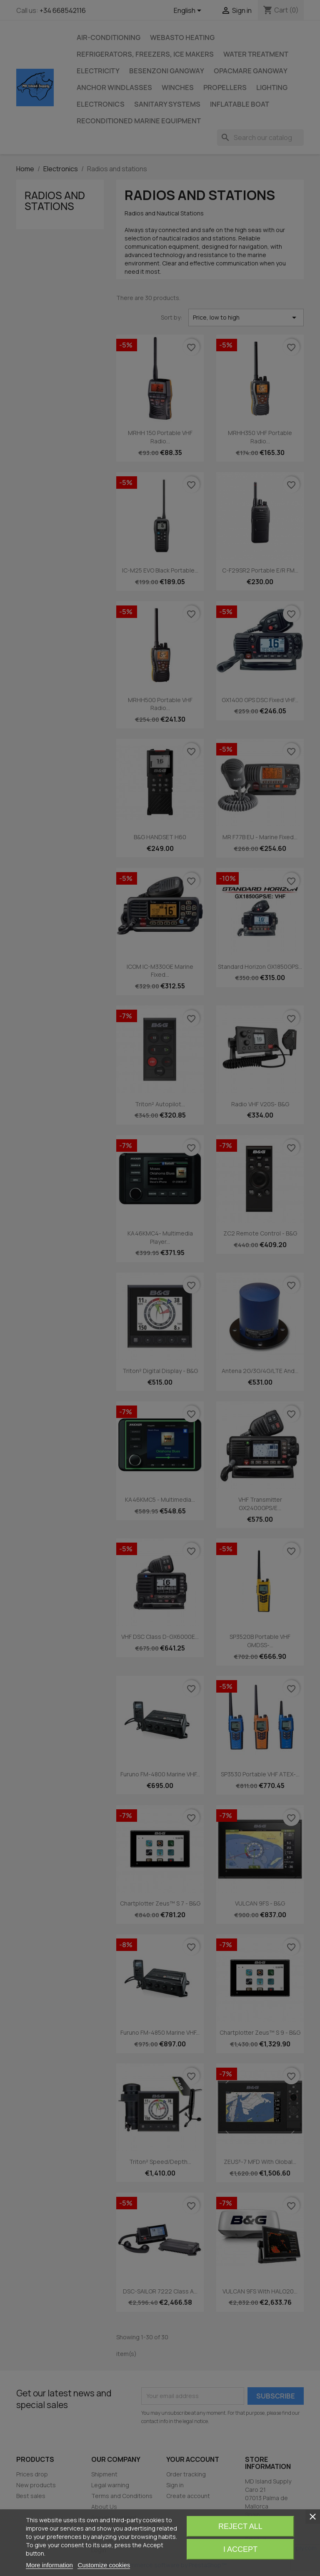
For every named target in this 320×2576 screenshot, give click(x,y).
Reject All (240, 2526)
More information (49, 2564)
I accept (240, 2549)
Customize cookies (104, 2564)
